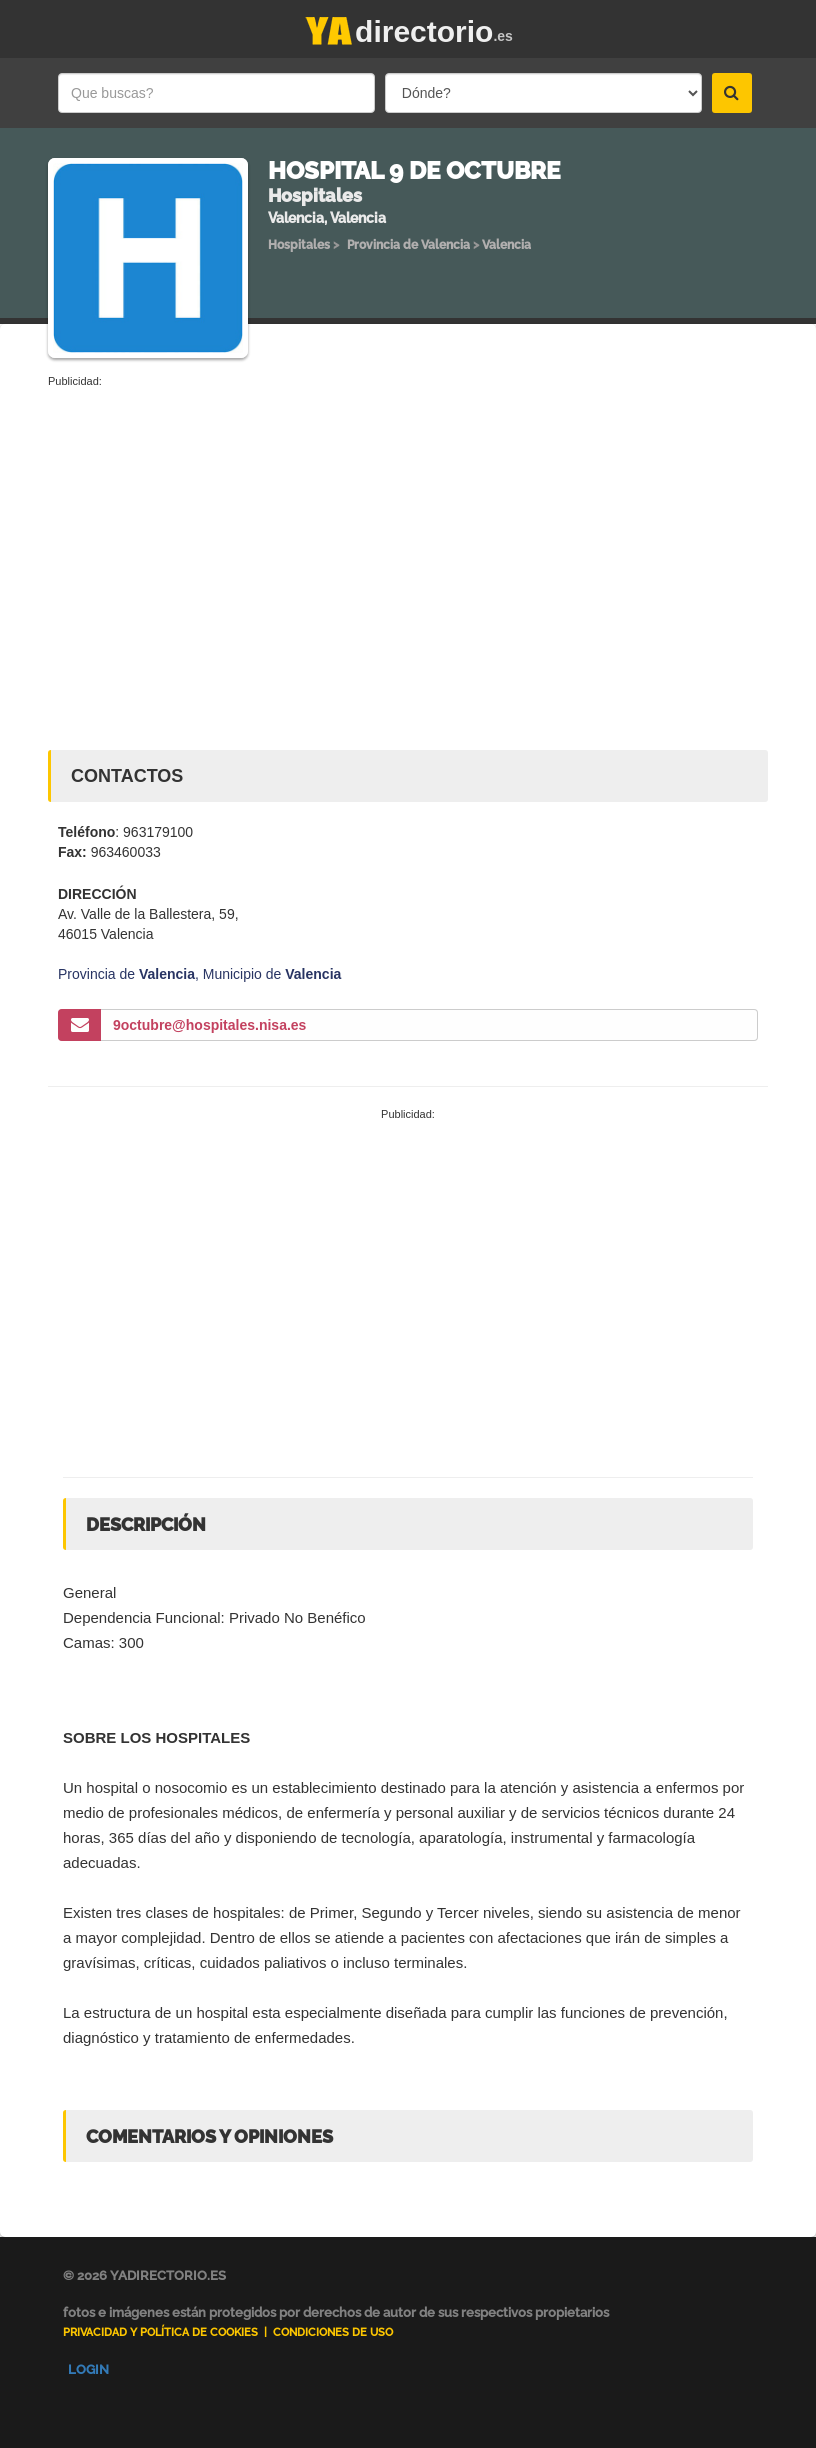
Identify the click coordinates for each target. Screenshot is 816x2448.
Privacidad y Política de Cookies (160, 2332)
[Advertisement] (408, 540)
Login (88, 2369)
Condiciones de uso (333, 2332)
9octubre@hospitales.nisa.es (209, 1025)
